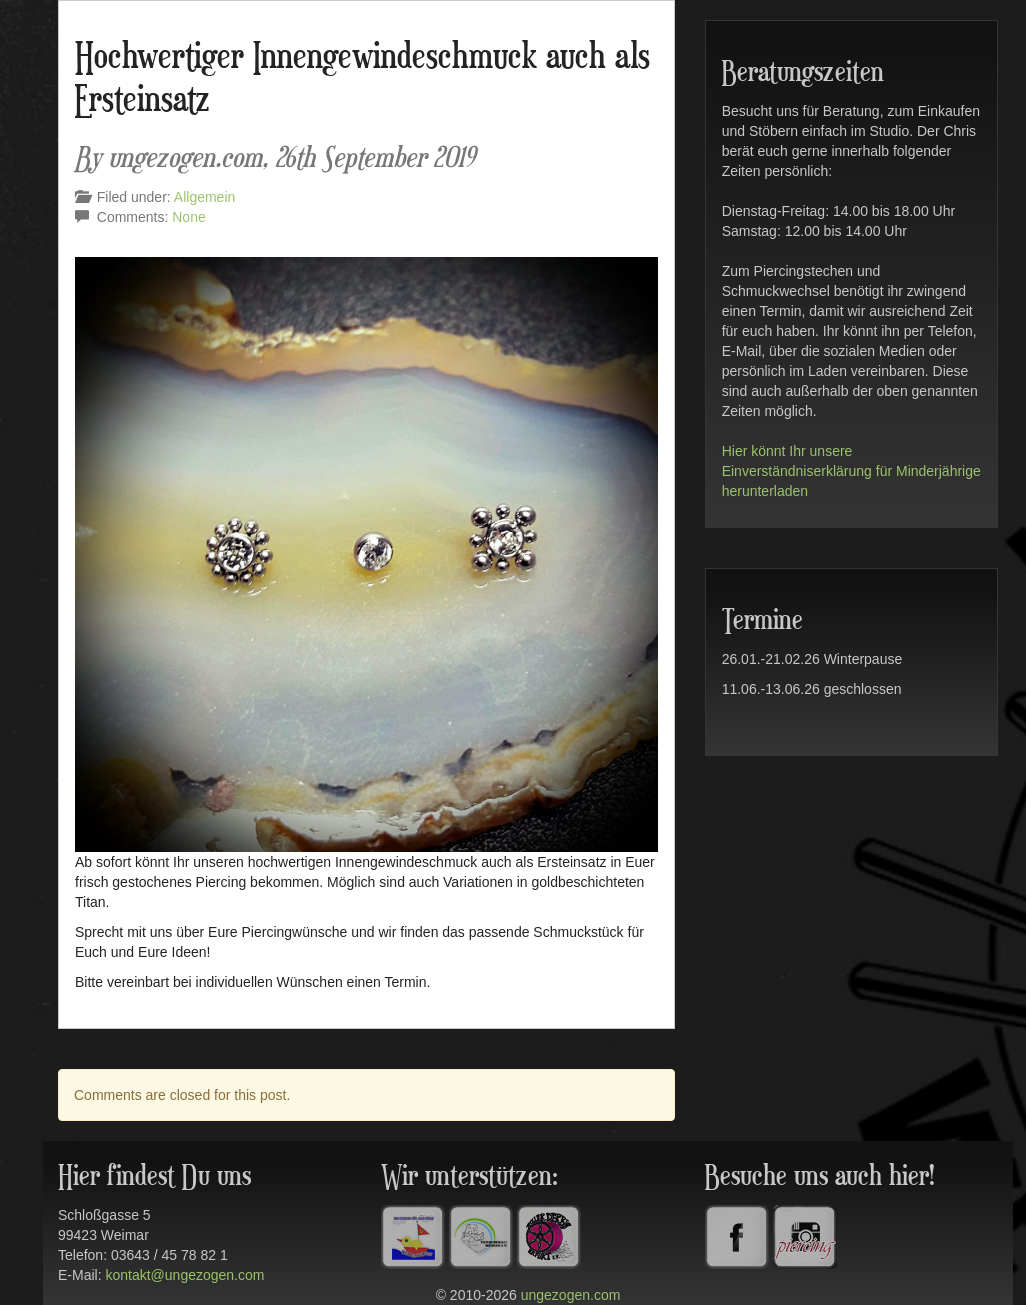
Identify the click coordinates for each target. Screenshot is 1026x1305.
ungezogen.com (571, 1295)
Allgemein (204, 197)
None (188, 217)
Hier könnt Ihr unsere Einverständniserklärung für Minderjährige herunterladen (851, 471)
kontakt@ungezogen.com (184, 1275)
